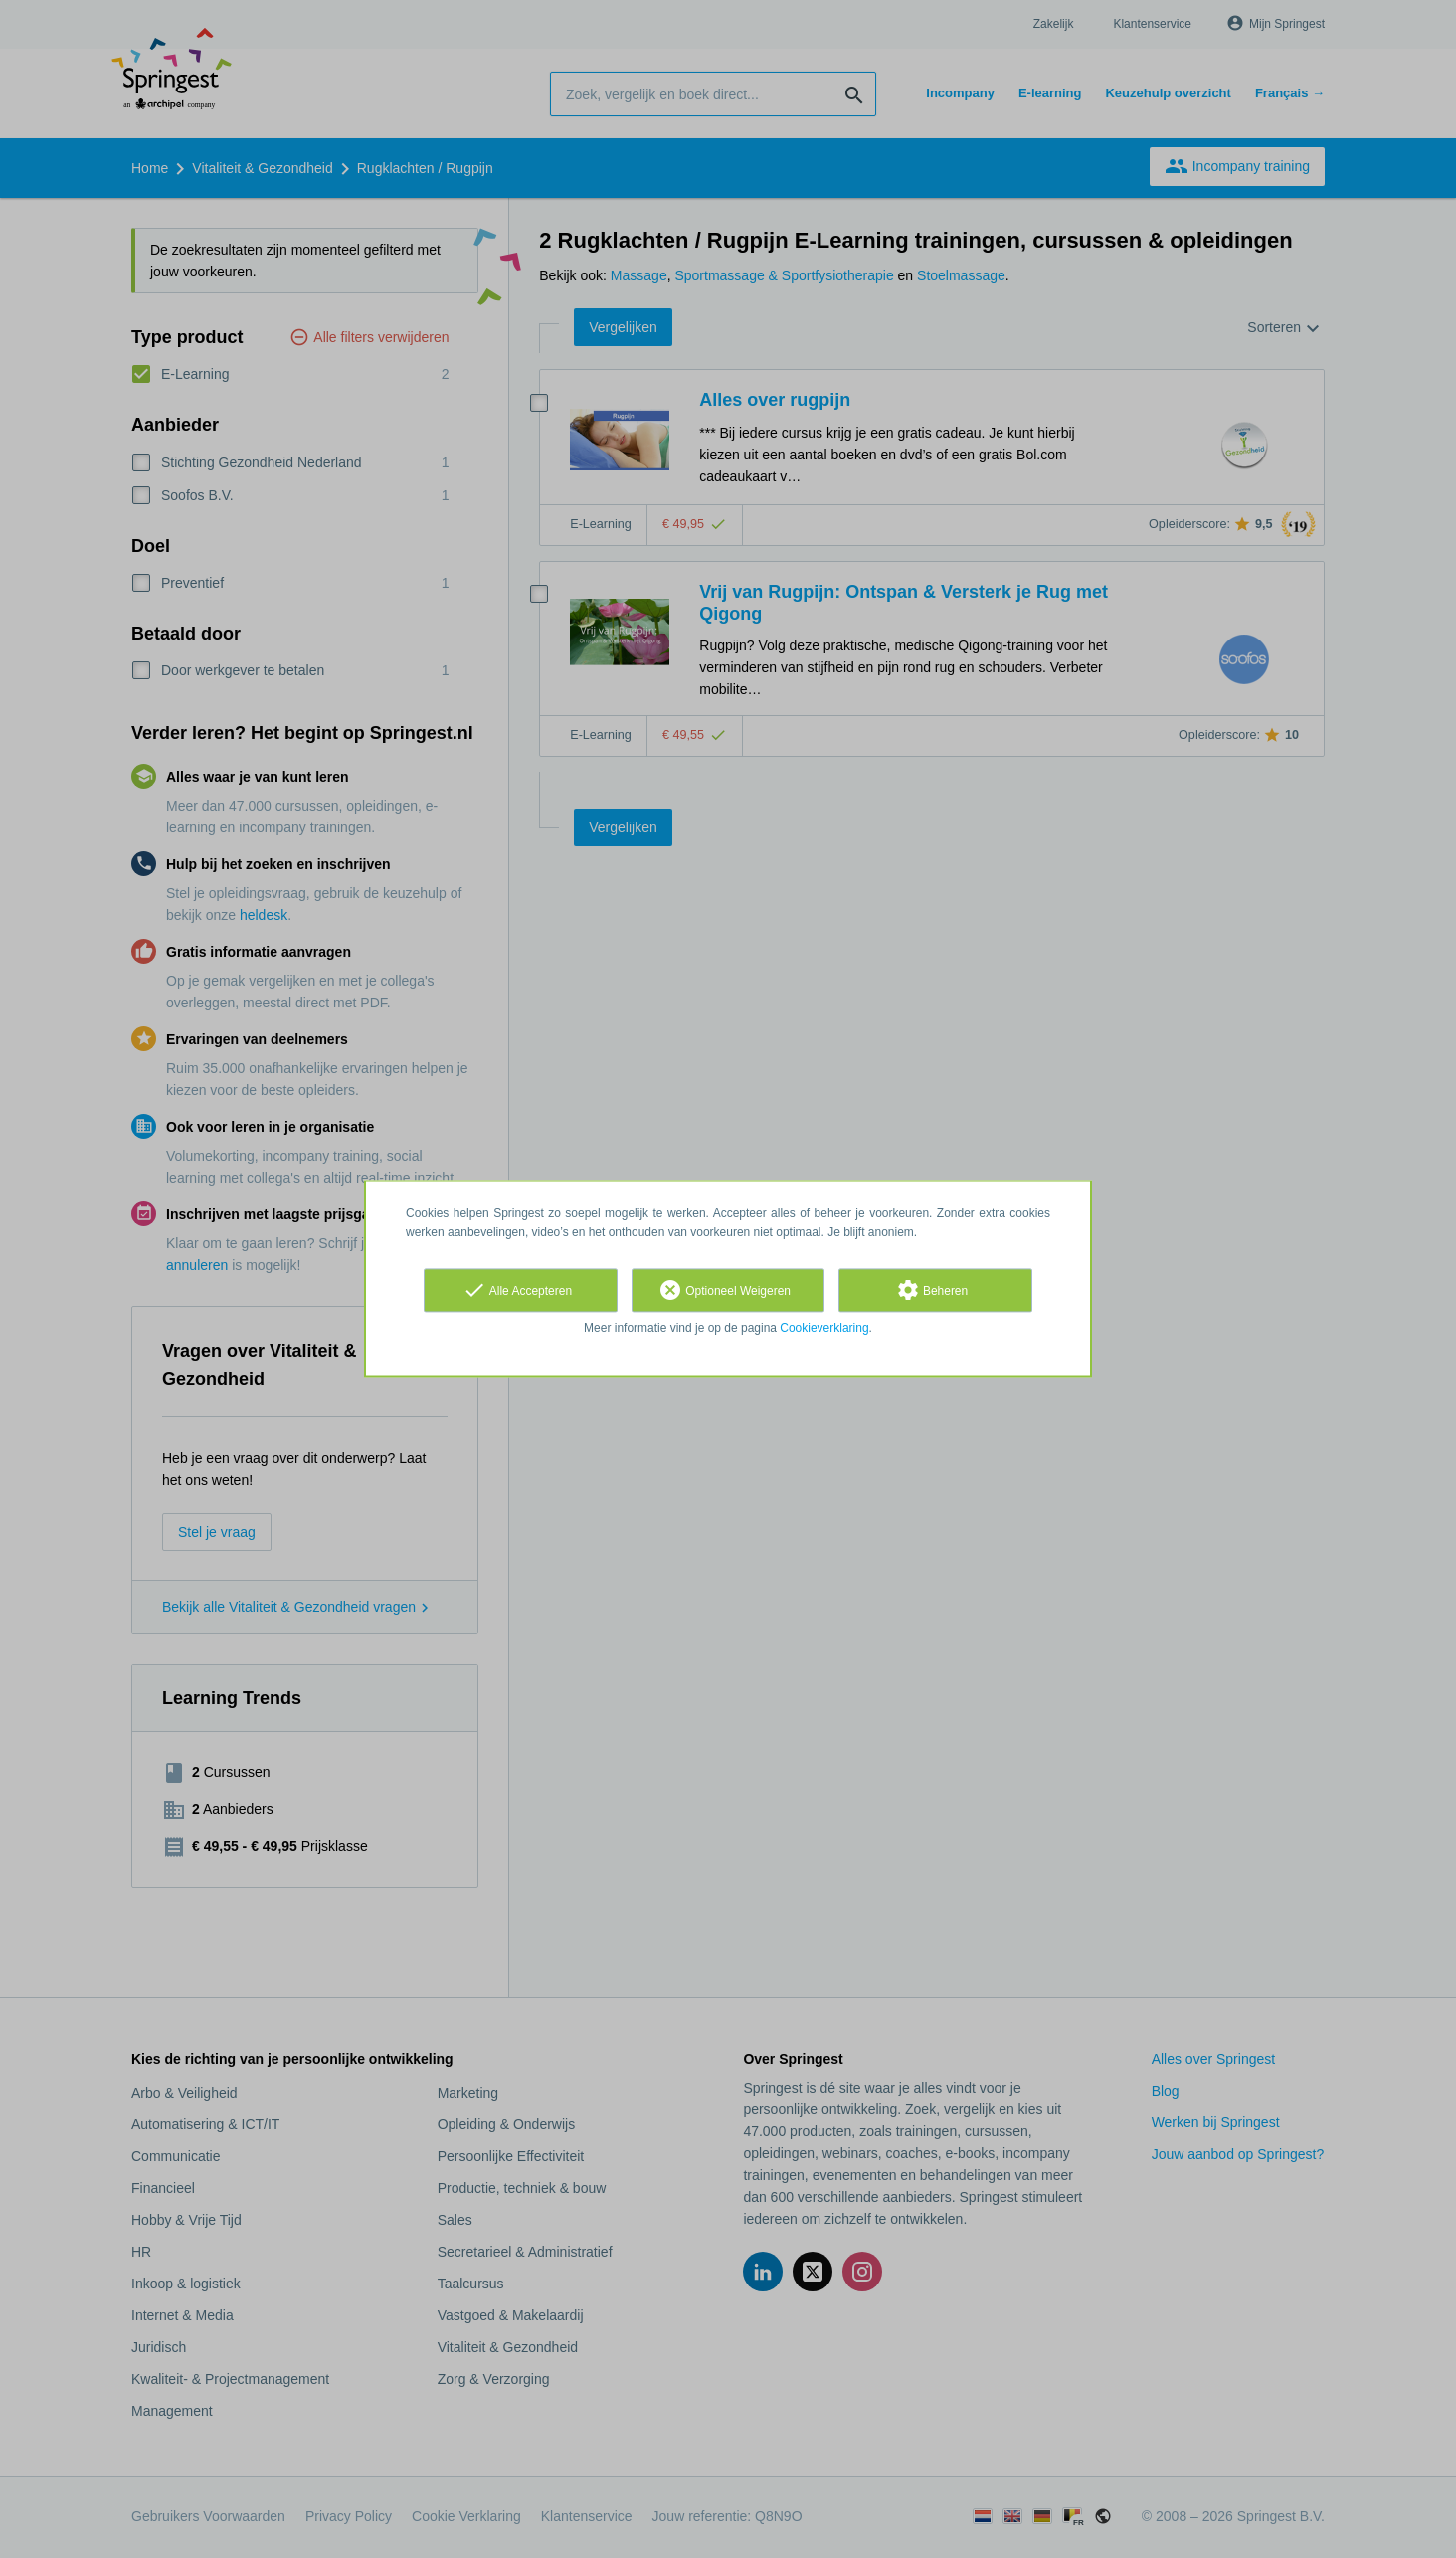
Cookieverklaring (824, 1328)
